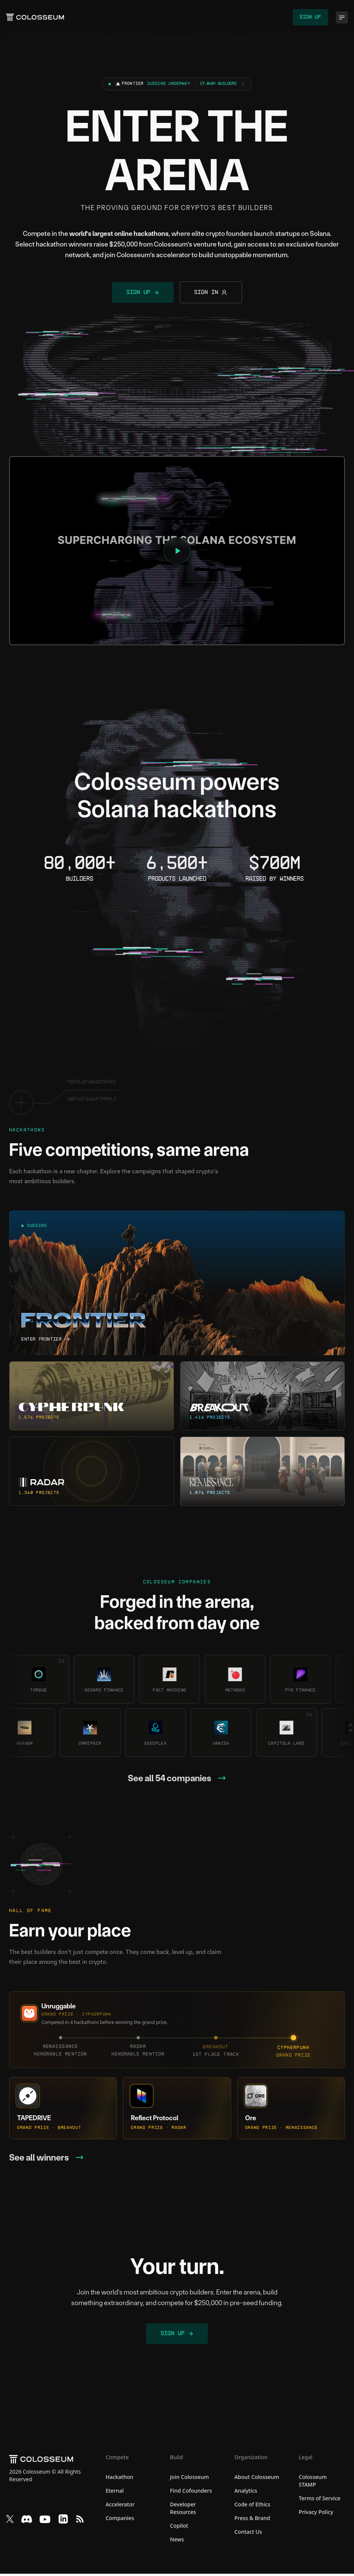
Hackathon (119, 2479)
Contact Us (248, 2534)
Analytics (245, 2492)
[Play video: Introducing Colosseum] (177, 552)
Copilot (179, 2527)
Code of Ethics (252, 2506)
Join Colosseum (189, 2479)
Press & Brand (252, 2520)
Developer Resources (183, 2510)
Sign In (211, 294)
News (177, 2541)
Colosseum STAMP (313, 2483)
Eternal (114, 2492)
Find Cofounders (191, 2492)
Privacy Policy (316, 2514)
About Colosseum (256, 2479)
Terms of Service (319, 2500)
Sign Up (310, 17)
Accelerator (119, 2506)
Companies (119, 2520)
